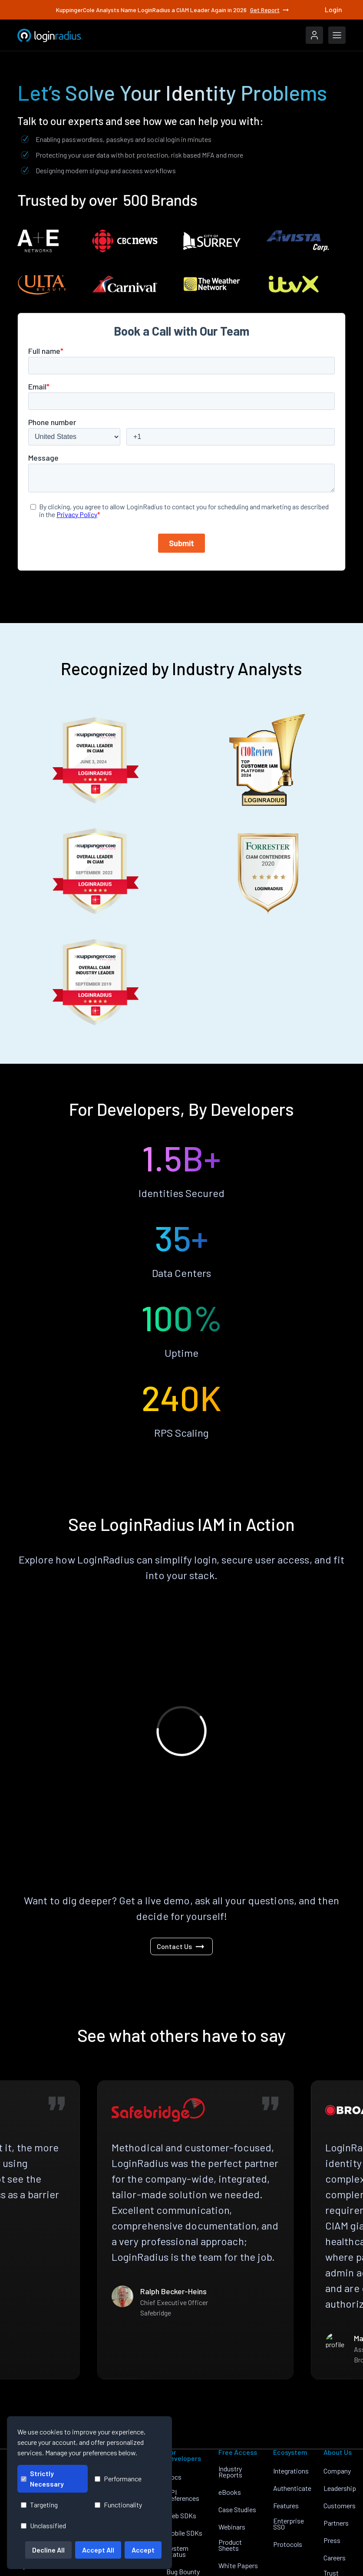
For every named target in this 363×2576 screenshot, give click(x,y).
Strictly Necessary (42, 2478)
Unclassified (43, 2525)
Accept (143, 2550)
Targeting (39, 2504)
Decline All (48, 2550)
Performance (118, 2478)
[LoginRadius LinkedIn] (293, 2559)
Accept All (98, 2550)
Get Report (270, 10)
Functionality (118, 2504)
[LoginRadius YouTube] (348, 2559)
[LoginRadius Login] (314, 35)
